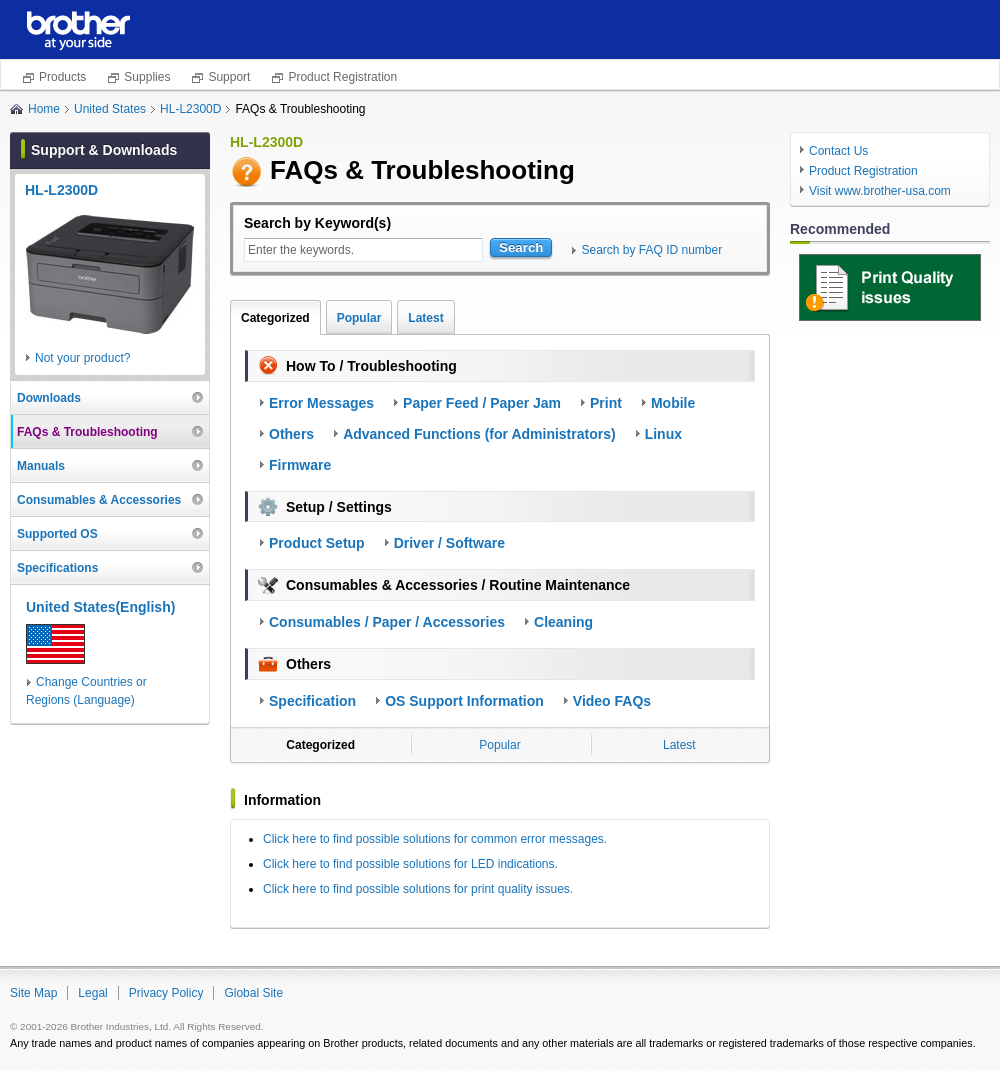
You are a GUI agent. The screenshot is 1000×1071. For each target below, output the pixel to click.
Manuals (41, 466)
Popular (359, 318)
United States (110, 109)
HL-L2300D (190, 109)
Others (291, 434)
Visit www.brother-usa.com (880, 191)
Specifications (57, 568)
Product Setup (317, 543)
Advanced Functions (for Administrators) (479, 434)
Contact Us (838, 151)
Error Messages (321, 403)
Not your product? (82, 358)
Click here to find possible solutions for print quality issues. (418, 889)
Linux (663, 434)
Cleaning (563, 622)
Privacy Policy (166, 993)
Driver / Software (449, 543)
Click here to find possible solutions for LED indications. (410, 864)
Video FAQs (612, 701)
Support (229, 77)
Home (44, 109)
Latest (425, 318)
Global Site (253, 993)
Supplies (147, 77)
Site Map (33, 993)
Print (606, 403)
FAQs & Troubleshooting (87, 432)
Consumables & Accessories (99, 500)
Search (521, 247)
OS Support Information (464, 701)
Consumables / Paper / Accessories (387, 622)
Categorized (275, 318)
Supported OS (57, 534)
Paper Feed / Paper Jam (482, 403)
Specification (312, 701)
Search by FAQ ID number (651, 250)
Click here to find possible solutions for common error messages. (435, 839)
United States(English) (100, 607)
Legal (92, 993)
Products (62, 77)
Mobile (673, 403)
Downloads (49, 398)
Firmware (300, 465)
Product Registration (342, 77)
